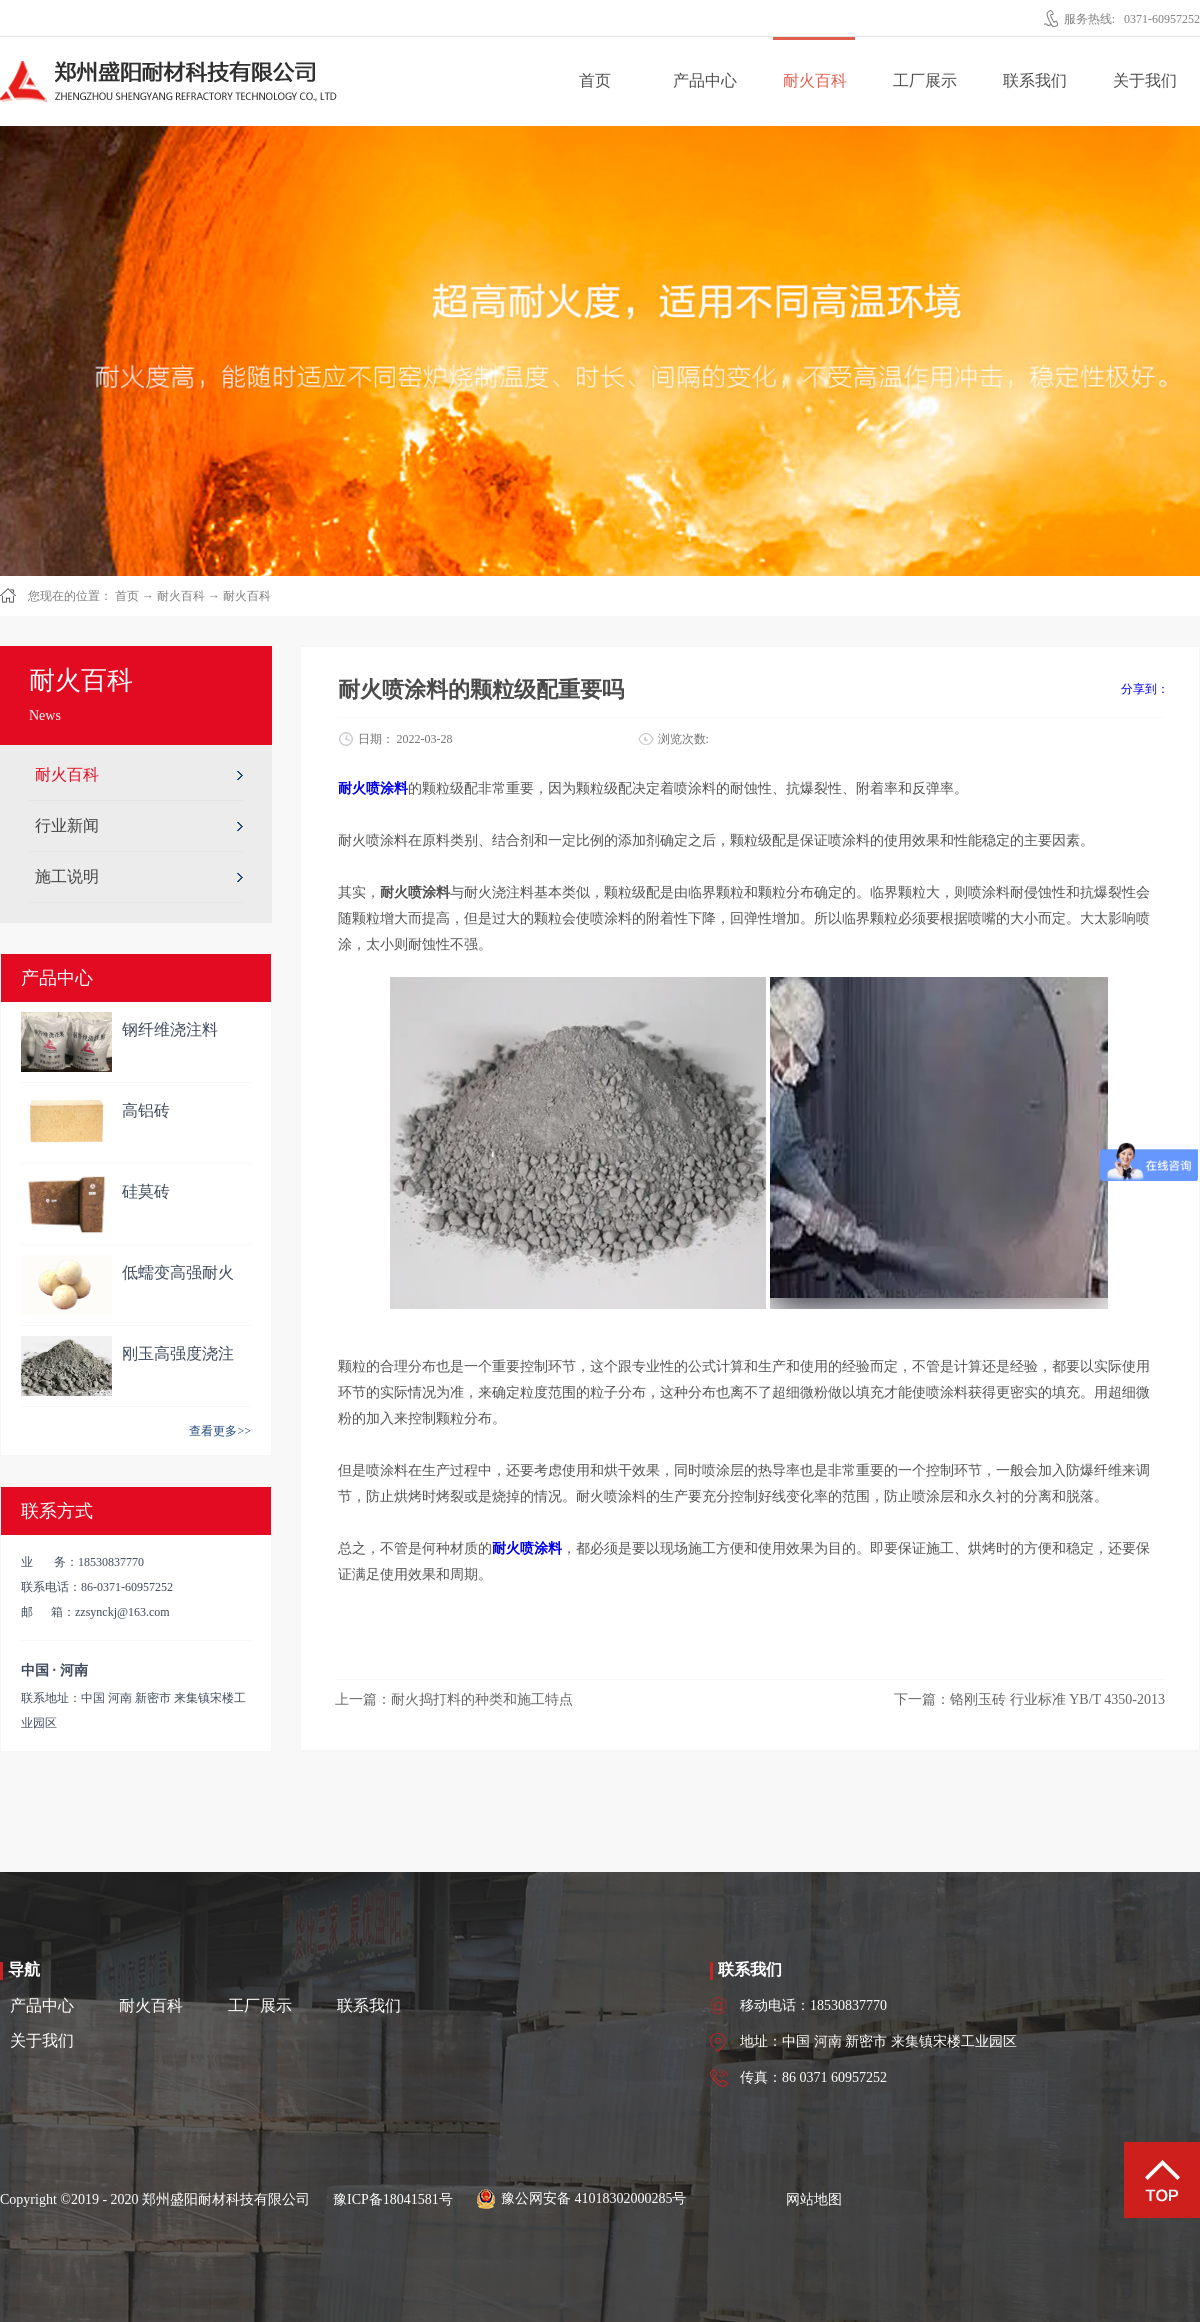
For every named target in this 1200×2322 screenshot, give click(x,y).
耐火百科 (181, 596)
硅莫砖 (146, 1191)
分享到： (1145, 689)
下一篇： (1029, 1699)
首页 (595, 80)
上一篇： (454, 1699)
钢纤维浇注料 (170, 1029)
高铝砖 (146, 1110)
